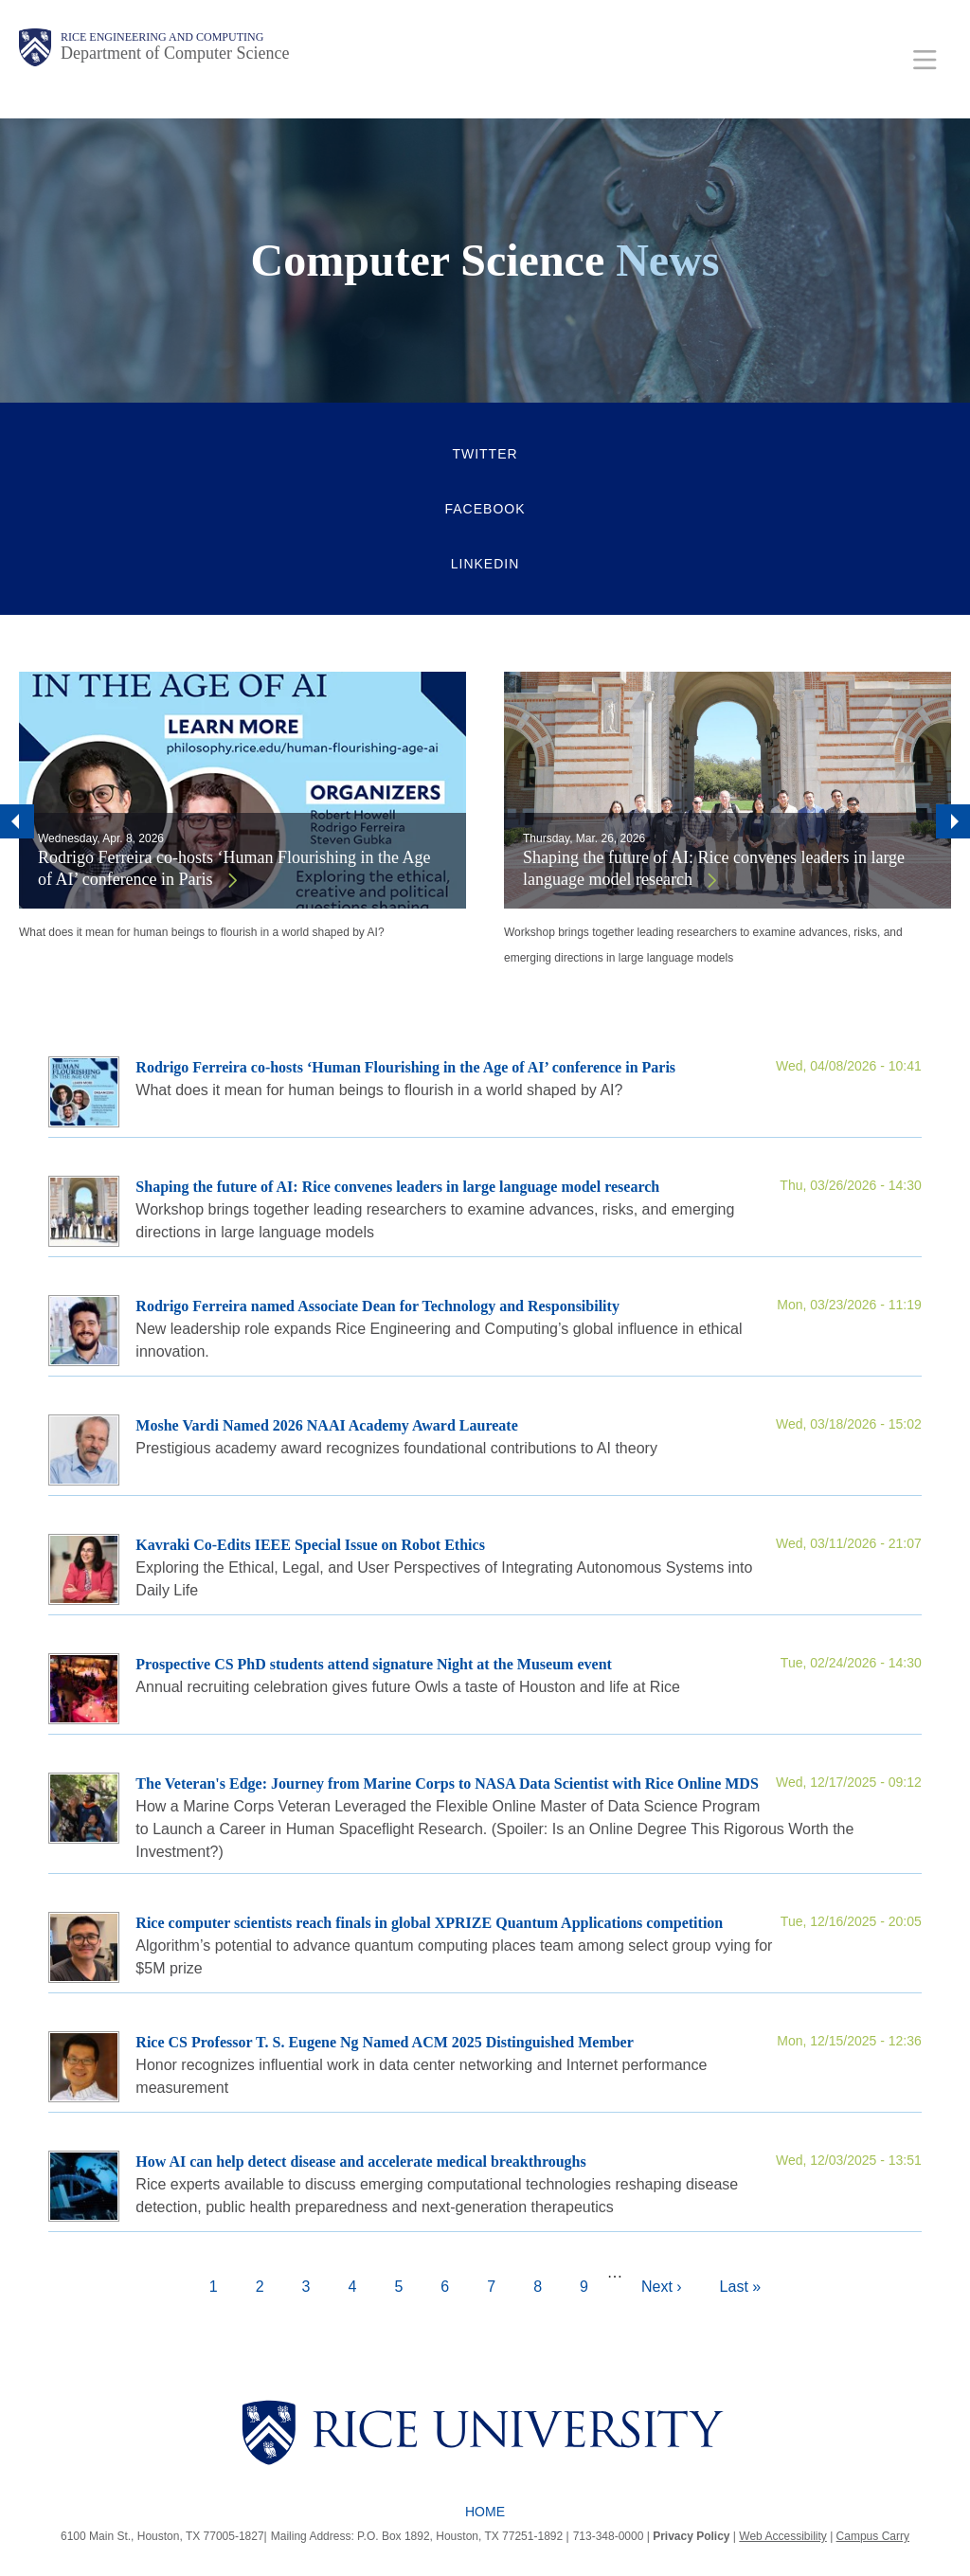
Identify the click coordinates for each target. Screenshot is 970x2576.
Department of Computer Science (175, 53)
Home (485, 2511)
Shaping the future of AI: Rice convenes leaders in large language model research (714, 868)
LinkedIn (485, 563)
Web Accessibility (782, 2536)
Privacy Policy (691, 2536)
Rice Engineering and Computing (162, 37)
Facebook (484, 508)
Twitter (484, 453)
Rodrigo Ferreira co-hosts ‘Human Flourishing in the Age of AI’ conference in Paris (234, 868)
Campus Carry (872, 2536)
